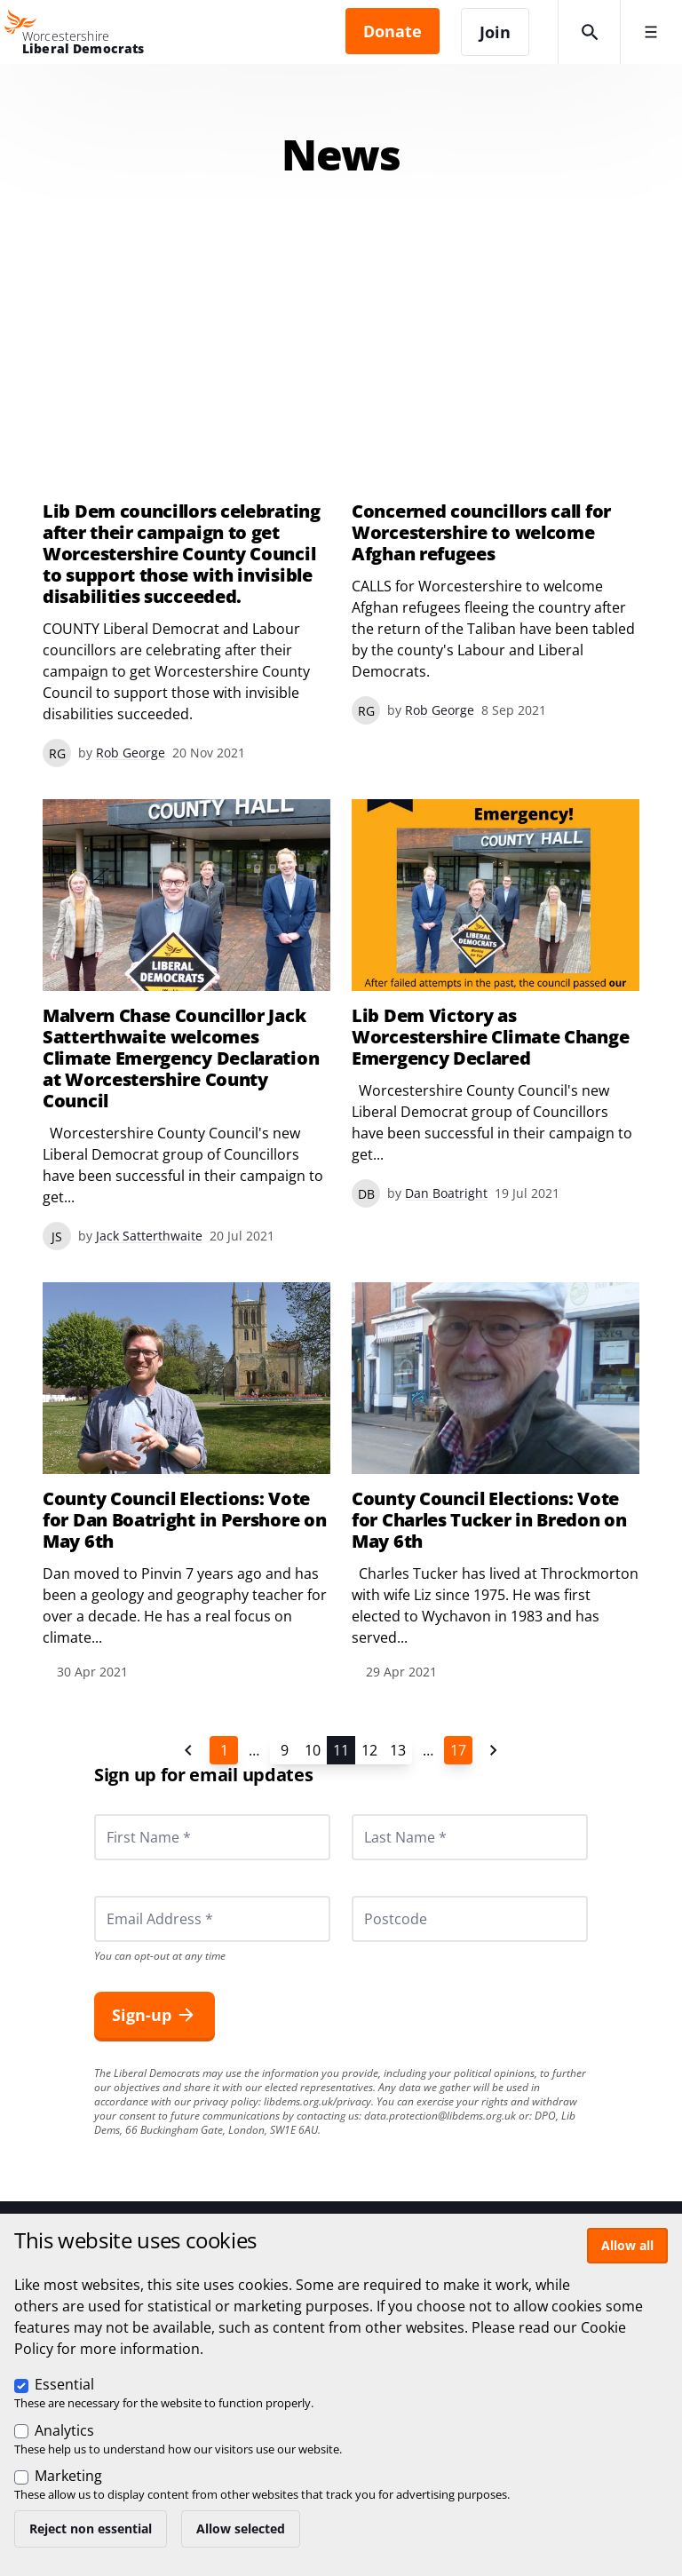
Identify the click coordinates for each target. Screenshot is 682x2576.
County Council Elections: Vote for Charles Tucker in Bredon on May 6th (489, 1520)
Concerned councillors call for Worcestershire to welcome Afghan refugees (481, 533)
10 (313, 1750)
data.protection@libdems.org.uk (440, 2115)
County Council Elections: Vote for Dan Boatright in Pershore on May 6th (184, 1520)
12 (369, 1750)
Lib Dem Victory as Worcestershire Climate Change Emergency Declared (490, 1037)
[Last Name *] (470, 1837)
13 (398, 1750)
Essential (64, 2384)
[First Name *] (212, 1837)
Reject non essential (90, 2528)
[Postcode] (470, 1919)
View (495, 1003)
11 (341, 1750)
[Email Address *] (212, 1919)
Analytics (64, 2430)
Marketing (68, 2475)
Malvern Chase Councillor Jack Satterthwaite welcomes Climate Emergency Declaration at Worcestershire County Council (181, 1058)
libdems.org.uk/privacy (317, 2101)
